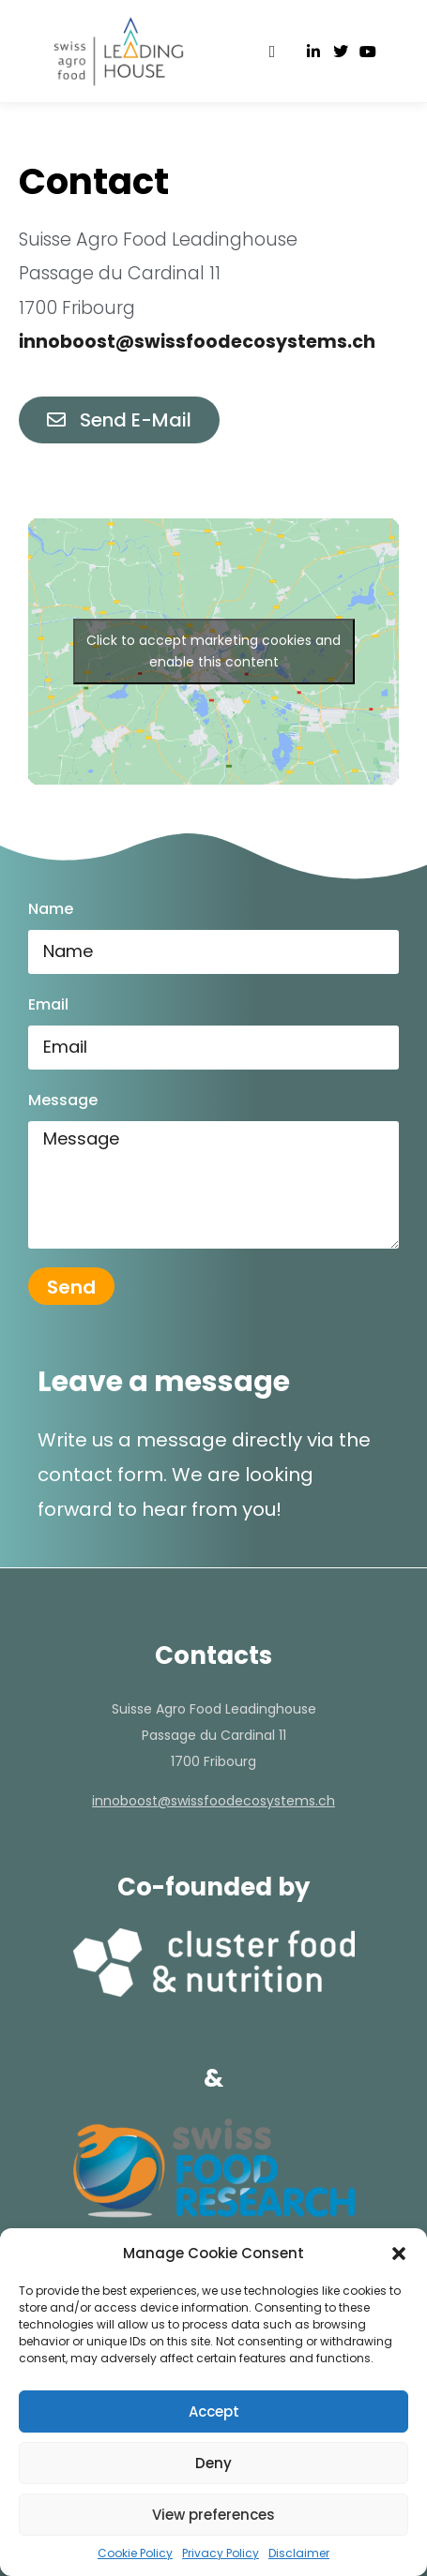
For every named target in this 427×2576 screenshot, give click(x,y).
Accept (214, 2411)
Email (48, 1004)
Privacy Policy (220, 2553)
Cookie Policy (135, 2553)
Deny (213, 2463)
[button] (398, 2253)
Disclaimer (298, 2553)
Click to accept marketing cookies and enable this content (213, 651)
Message (63, 1100)
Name (50, 909)
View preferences (213, 2514)
